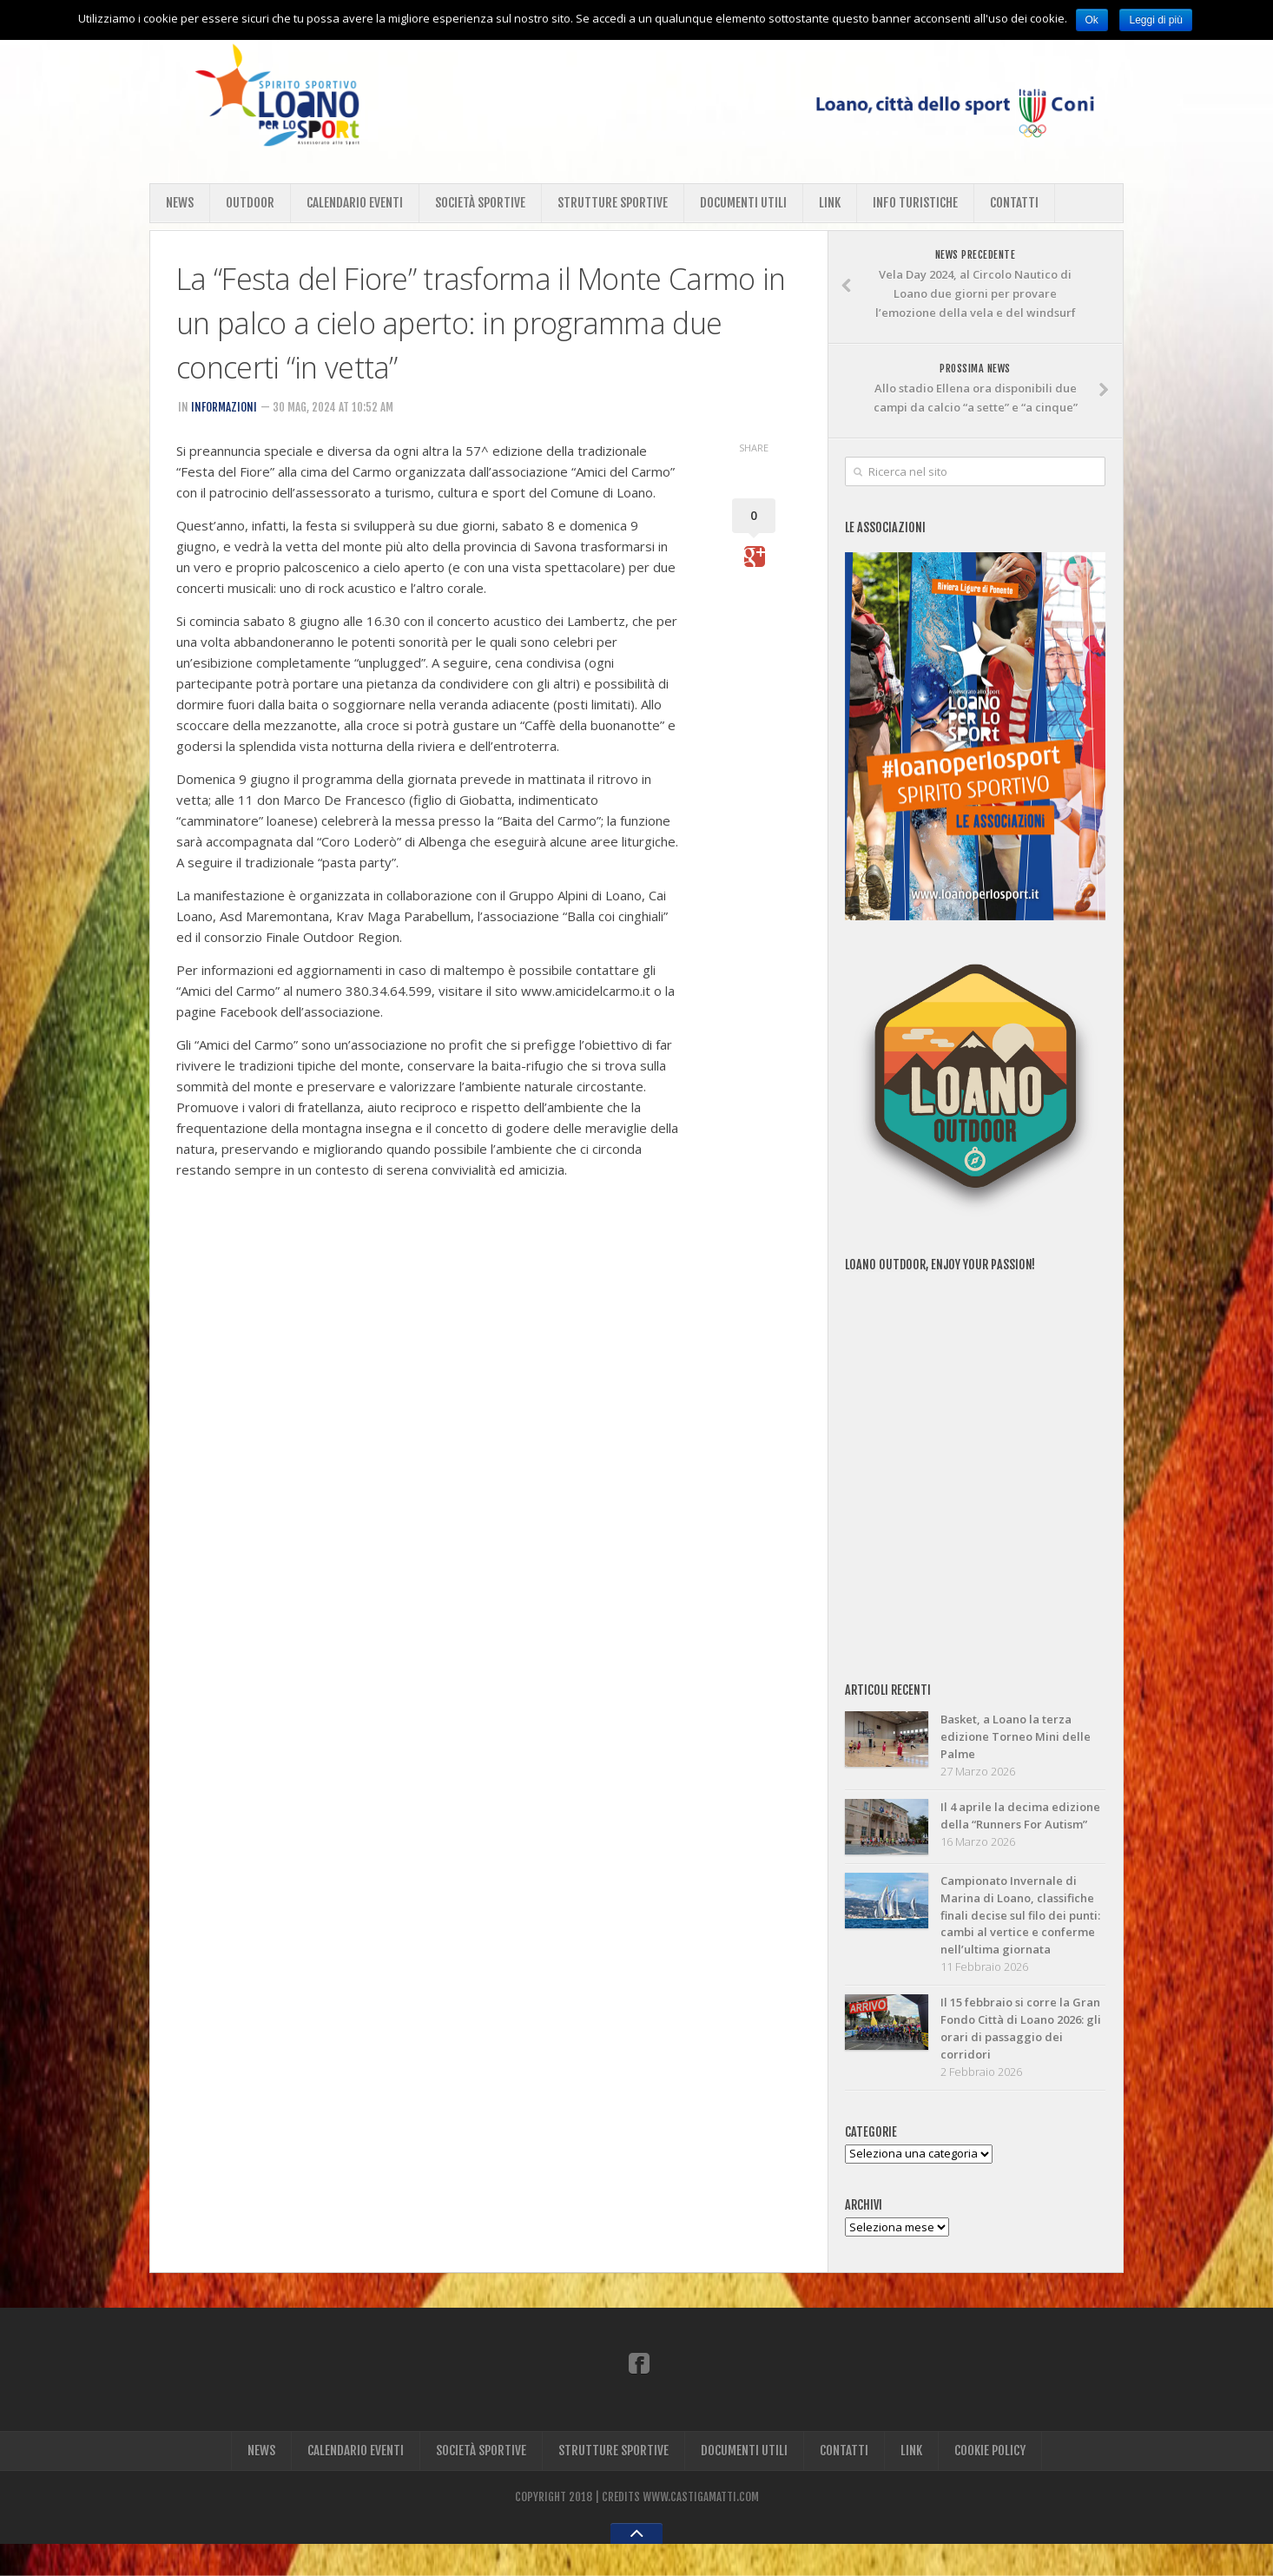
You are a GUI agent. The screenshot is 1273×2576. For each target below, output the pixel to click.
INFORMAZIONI (224, 407)
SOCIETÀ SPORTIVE (480, 202)
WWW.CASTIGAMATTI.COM (701, 2529)
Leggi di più (1155, 20)
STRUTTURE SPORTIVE (612, 202)
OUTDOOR (250, 202)
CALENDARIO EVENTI (355, 202)
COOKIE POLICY (990, 2482)
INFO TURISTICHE (915, 202)
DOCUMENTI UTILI (743, 202)
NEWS (180, 202)
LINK (830, 202)
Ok (1091, 20)
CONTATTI (1014, 202)
